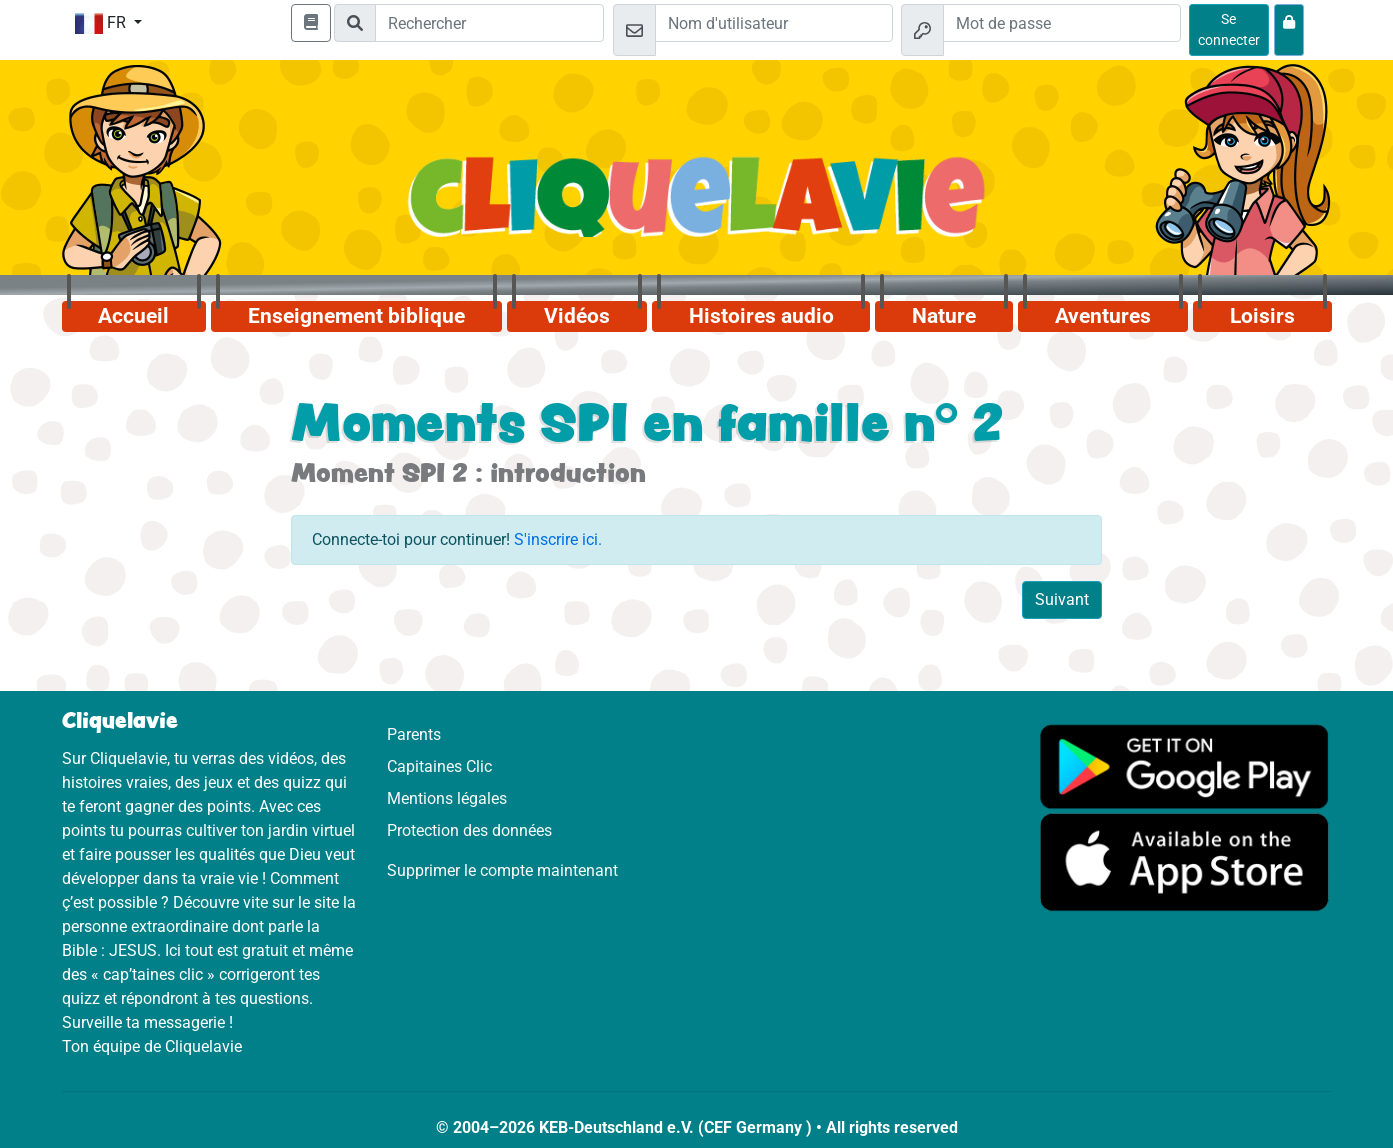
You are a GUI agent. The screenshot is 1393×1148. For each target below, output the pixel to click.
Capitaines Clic (439, 766)
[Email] (774, 23)
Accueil (133, 316)
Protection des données (469, 830)
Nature (944, 316)
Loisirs (1262, 316)
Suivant (1062, 599)
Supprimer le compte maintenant (502, 870)
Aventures (1103, 316)
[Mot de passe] (1062, 23)
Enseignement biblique (356, 316)
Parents (414, 734)
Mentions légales (447, 798)
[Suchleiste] (489, 23)
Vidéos (577, 316)
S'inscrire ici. (558, 539)
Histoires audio (761, 316)
